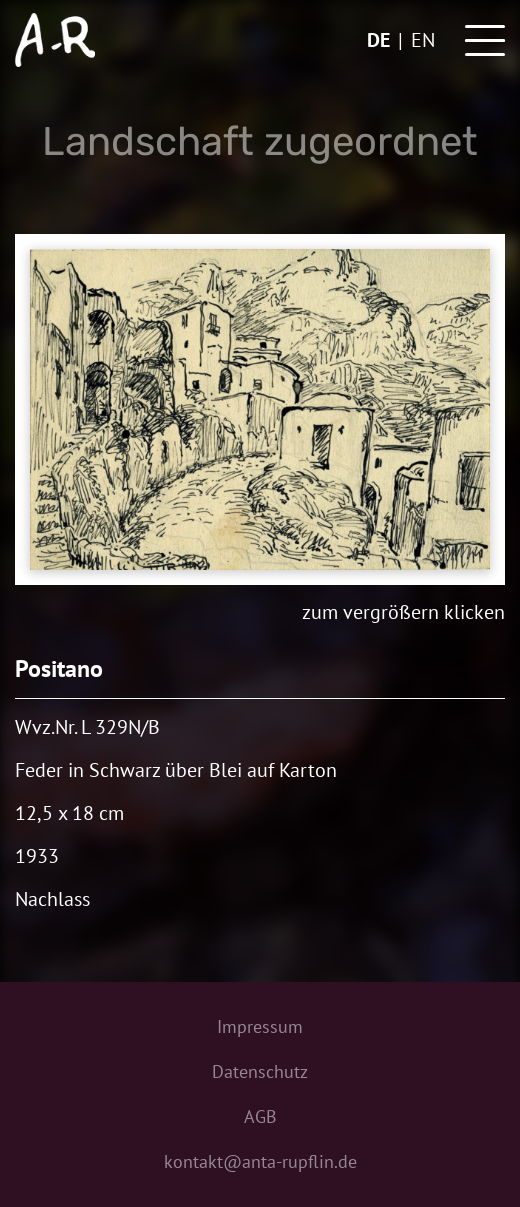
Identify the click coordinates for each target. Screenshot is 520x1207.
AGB (260, 1116)
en (423, 40)
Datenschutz (260, 1071)
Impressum (260, 1026)
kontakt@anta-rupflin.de (260, 1161)
